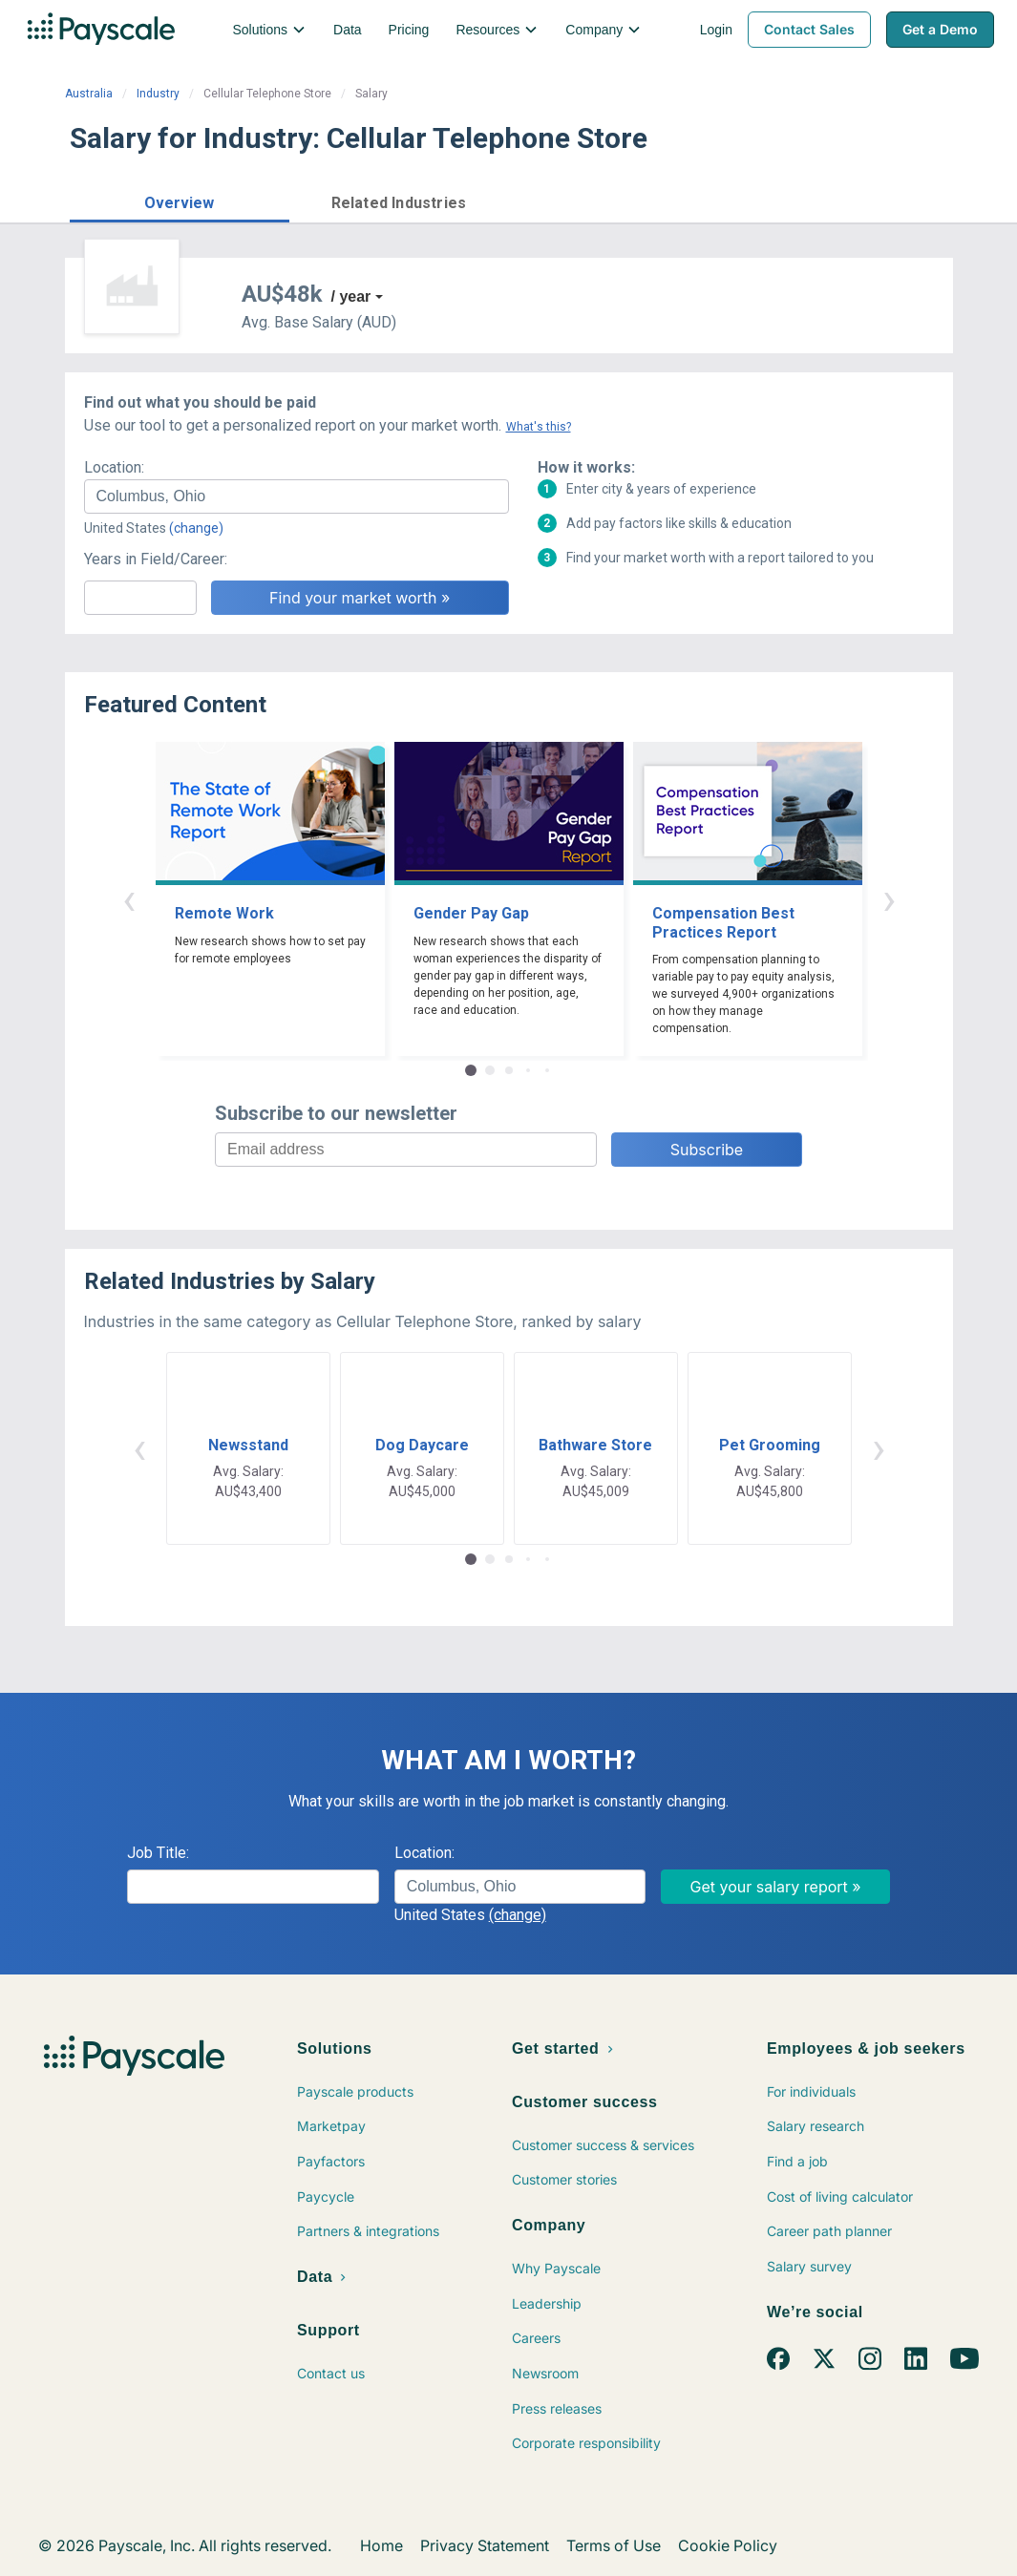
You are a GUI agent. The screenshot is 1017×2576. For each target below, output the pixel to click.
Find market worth (869, 200)
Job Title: (158, 1853)
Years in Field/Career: (155, 559)
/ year (351, 296)
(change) (196, 528)
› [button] (889, 899)
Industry (158, 93)
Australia (89, 93)
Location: (114, 467)
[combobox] (296, 496)
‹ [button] (129, 899)
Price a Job (718, 200)
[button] (179, 200)
